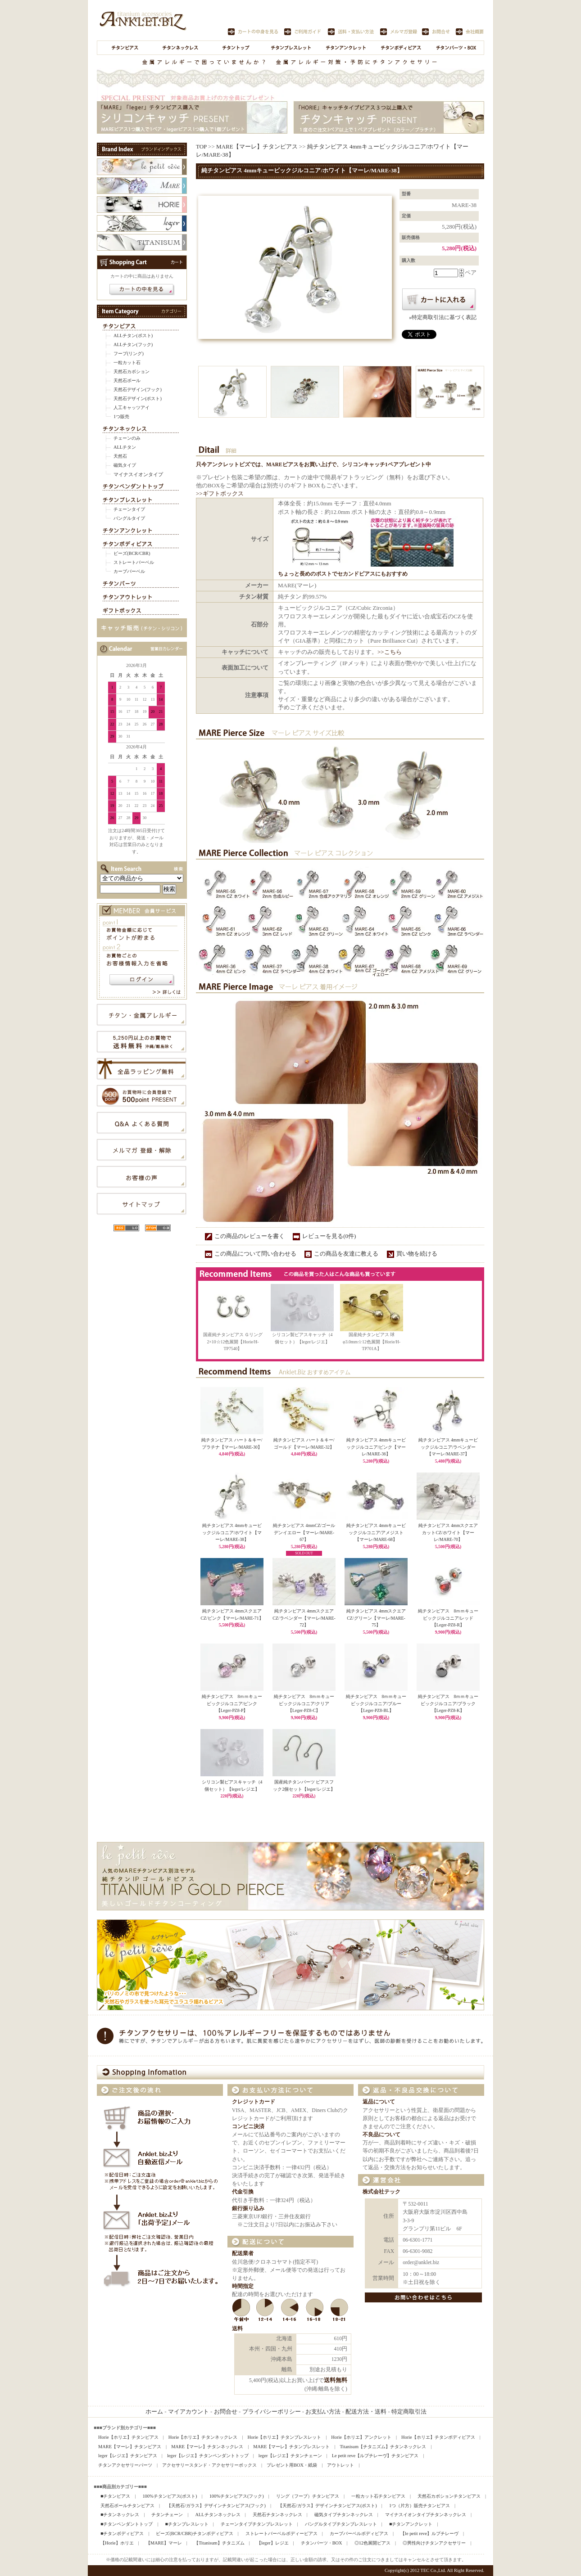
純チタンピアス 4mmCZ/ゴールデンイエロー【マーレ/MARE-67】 (304, 1532)
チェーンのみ (127, 438)
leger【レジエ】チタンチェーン (290, 2455)
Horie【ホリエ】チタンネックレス (203, 2437)
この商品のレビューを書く (249, 1236)
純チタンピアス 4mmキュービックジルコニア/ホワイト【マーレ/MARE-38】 (232, 1532)
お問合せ (225, 2411)
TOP (201, 146)
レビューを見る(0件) (329, 1236)
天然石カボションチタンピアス (449, 2496)
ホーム (154, 2411)
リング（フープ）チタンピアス (307, 2496)
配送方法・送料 (365, 2411)
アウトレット (340, 2465)
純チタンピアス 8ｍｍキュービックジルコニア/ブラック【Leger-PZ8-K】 (448, 1703)
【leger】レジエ (273, 2542)
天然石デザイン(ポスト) (137, 398)
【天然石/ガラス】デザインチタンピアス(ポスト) (327, 2505)
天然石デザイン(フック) (137, 389)
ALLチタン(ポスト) (133, 335)
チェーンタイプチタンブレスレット (257, 2524)
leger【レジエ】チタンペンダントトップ (208, 2455)
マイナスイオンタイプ (138, 474)
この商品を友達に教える (346, 1253)
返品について (379, 2102)
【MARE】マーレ (164, 2542)
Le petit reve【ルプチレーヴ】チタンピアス (375, 2455)
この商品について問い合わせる (255, 1253)
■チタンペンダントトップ (126, 2524)
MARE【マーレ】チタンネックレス (207, 2446)
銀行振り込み (248, 2208)
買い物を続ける (416, 1253)
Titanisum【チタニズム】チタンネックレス (383, 2446)
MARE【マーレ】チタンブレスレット (291, 2446)
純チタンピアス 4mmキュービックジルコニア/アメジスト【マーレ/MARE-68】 (376, 1532)
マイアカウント (188, 2411)
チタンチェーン (167, 2514)
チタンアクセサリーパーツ (125, 2465)
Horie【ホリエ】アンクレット (361, 2437)
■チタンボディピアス (122, 2533)
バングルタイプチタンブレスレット (341, 2524)
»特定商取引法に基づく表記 (443, 317)
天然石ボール (127, 380)
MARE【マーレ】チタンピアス (257, 146)
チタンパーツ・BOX (321, 2542)
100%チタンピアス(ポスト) (169, 2496)
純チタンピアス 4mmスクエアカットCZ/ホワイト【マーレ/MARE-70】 (448, 1532)
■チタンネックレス (119, 2514)
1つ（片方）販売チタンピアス (419, 2505)
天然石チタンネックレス (277, 2514)
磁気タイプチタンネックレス (343, 2514)
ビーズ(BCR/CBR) (131, 553)
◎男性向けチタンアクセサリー (434, 2542)
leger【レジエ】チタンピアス (127, 2455)
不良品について (381, 2135)
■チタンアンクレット (410, 2524)
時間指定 (243, 2286)
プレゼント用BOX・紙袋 (292, 2465)
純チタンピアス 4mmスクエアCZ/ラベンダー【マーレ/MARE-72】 (303, 1617)
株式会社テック (381, 2192)
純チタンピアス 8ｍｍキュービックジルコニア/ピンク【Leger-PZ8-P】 (232, 1703)
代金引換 (243, 2192)
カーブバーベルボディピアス (359, 2533)
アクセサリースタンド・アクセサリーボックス (209, 2465)
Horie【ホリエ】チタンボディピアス (438, 2437)
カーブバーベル (129, 571)
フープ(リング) (128, 353)
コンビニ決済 (248, 2127)
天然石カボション (131, 371)
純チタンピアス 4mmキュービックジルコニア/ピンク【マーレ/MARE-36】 (376, 1446)
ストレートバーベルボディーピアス (281, 2533)
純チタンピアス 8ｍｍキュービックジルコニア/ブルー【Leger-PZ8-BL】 (376, 1703)
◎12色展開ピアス (372, 2542)
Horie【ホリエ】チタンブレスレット (285, 2437)
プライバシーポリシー (271, 2411)
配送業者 (243, 2253)
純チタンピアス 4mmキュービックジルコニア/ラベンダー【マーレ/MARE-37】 (448, 1446)
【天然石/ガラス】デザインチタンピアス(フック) (216, 2505)
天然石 (120, 456)
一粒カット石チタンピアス (378, 2496)
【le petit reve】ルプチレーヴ (429, 2533)
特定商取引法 (409, 2411)
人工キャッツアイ (131, 407)
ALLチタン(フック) (133, 344)
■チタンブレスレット (186, 2524)
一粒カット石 (127, 362)
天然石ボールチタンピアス (127, 2505)
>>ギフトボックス (220, 493)
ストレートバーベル (133, 562)
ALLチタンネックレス (217, 2514)
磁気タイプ (124, 465)
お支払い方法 (322, 2411)
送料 (237, 2329)
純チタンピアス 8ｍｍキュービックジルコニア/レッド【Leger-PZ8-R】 (448, 1617)
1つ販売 (121, 416)
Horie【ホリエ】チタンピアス (128, 2437)
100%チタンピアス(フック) (236, 2496)
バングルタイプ (129, 518)
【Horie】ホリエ (117, 2542)
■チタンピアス (115, 2496)
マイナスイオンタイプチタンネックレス (425, 2514)
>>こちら (389, 652)
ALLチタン (124, 447)
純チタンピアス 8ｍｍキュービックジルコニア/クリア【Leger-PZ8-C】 (304, 1703)
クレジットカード (253, 2102)
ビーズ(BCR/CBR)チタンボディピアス (194, 2533)
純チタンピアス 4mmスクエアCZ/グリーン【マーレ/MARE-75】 (376, 1617)
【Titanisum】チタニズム (219, 2542)
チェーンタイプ (129, 509)
